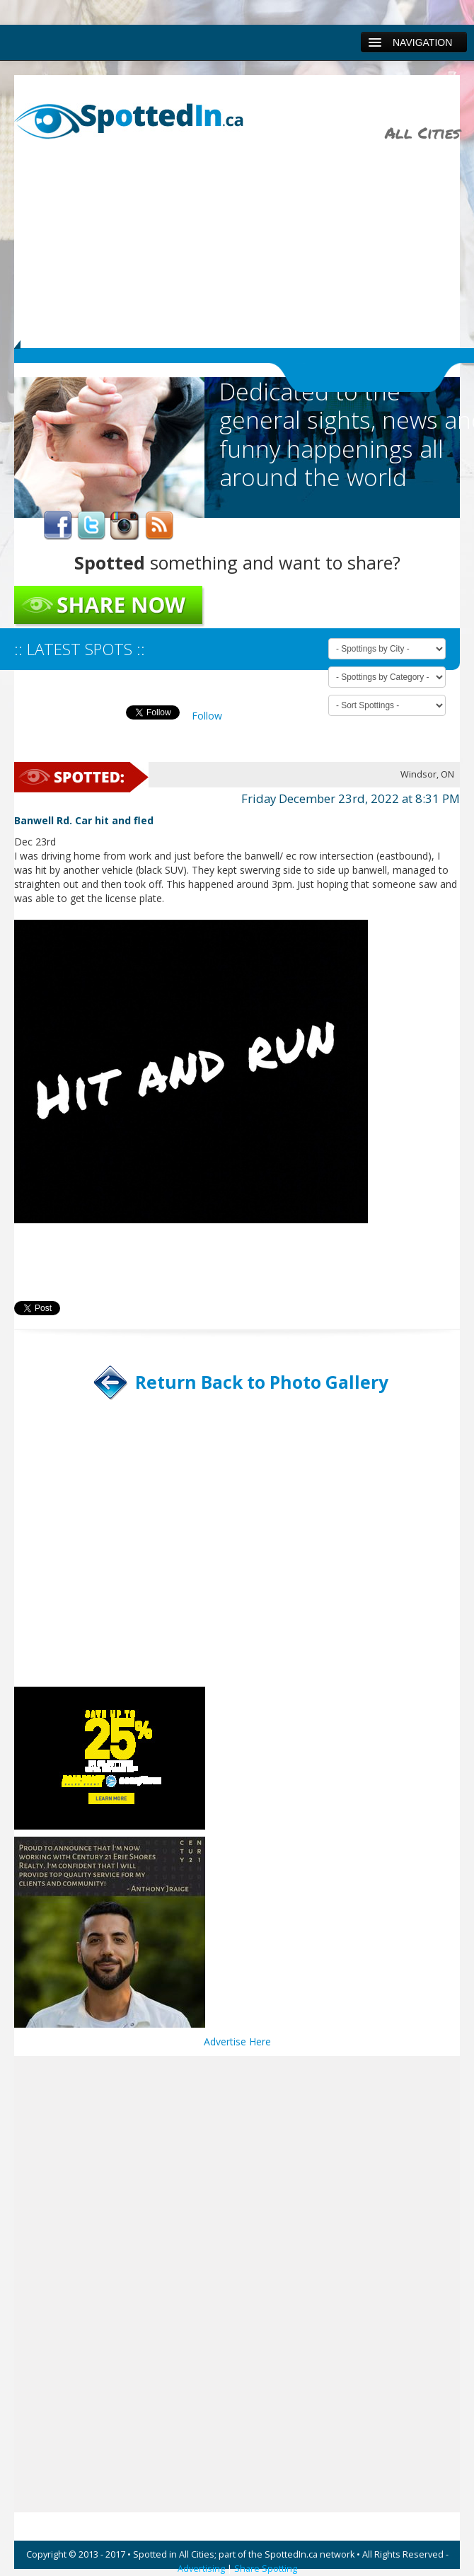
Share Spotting (265, 2569)
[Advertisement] (247, 238)
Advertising (201, 2569)
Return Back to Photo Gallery (261, 1382)
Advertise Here (237, 2041)
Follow (207, 715)
